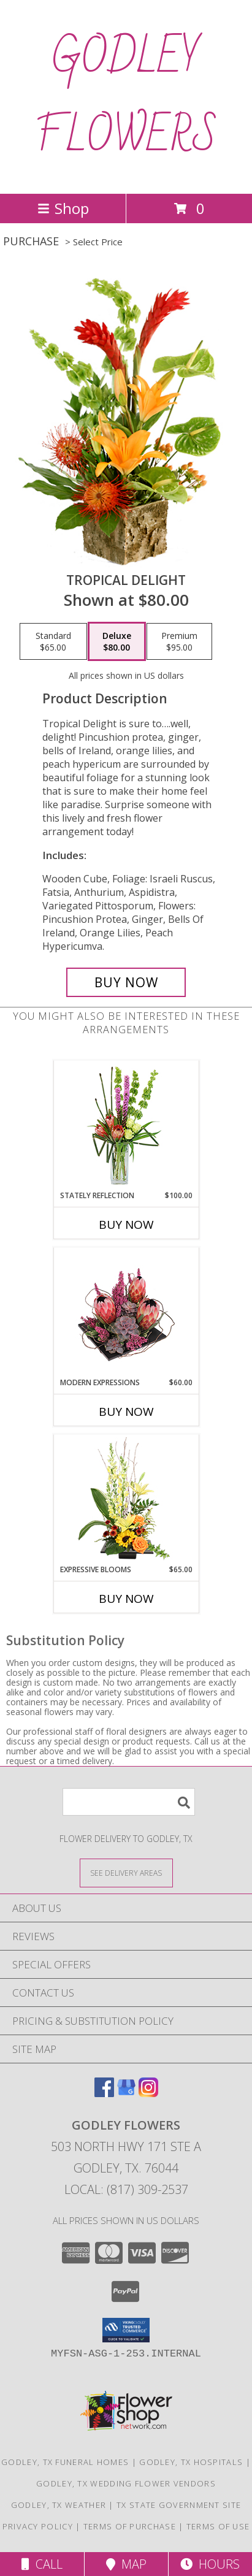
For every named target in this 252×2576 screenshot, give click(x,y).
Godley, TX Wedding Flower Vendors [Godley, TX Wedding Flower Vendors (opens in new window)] (126, 2483)
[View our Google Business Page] (126, 2093)
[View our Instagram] (148, 2093)
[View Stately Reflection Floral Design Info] (126, 1125)
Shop (63, 208)
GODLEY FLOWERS (126, 96)
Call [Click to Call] (42, 2564)
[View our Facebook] (104, 2093)
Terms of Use (218, 2526)
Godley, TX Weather (58, 2504)
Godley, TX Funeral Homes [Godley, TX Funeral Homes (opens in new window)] (65, 2461)
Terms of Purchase (129, 2526)
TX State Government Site (178, 2504)
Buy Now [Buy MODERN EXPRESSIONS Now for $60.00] (126, 1412)
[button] (126, 2330)
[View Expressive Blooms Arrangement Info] (126, 1499)
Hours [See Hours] (210, 2564)
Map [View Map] (126, 2564)
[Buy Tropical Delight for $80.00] (126, 982)
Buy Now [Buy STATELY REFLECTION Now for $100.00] (126, 1225)
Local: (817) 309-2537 (126, 2189)
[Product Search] (129, 1802)
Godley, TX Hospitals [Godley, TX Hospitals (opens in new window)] (191, 2461)
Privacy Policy (37, 2526)
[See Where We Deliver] (126, 1872)
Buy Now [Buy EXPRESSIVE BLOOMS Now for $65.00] (126, 1599)
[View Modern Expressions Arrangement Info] (126, 1312)
